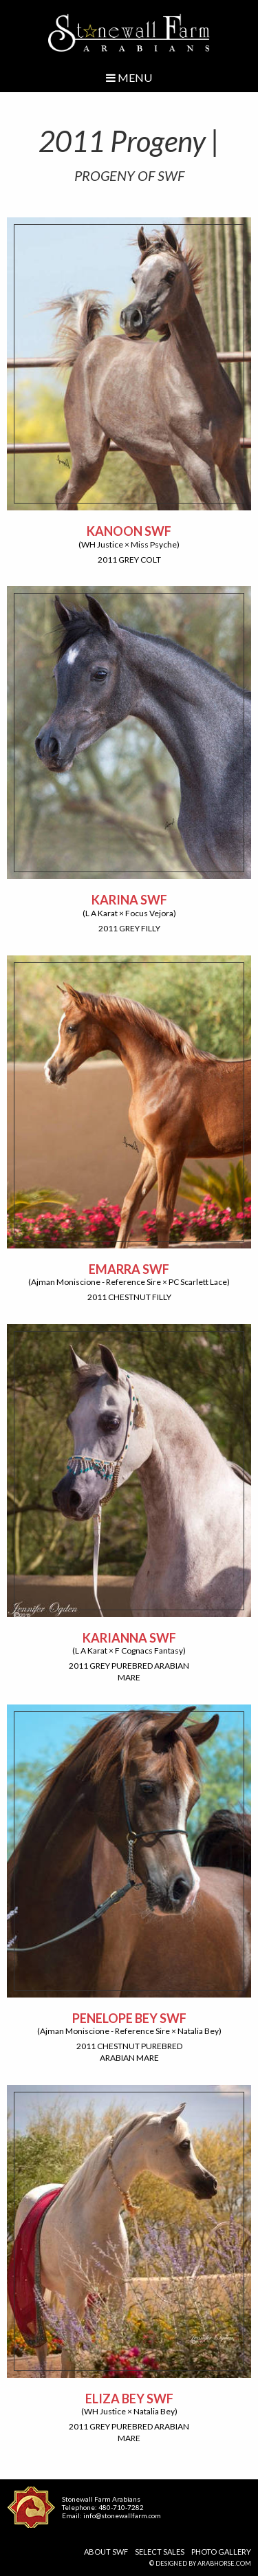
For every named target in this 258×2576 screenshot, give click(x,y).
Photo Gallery (221, 2551)
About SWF (106, 2551)
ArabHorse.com (224, 2563)
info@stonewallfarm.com (122, 2515)
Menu (129, 77)
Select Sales (159, 2551)
